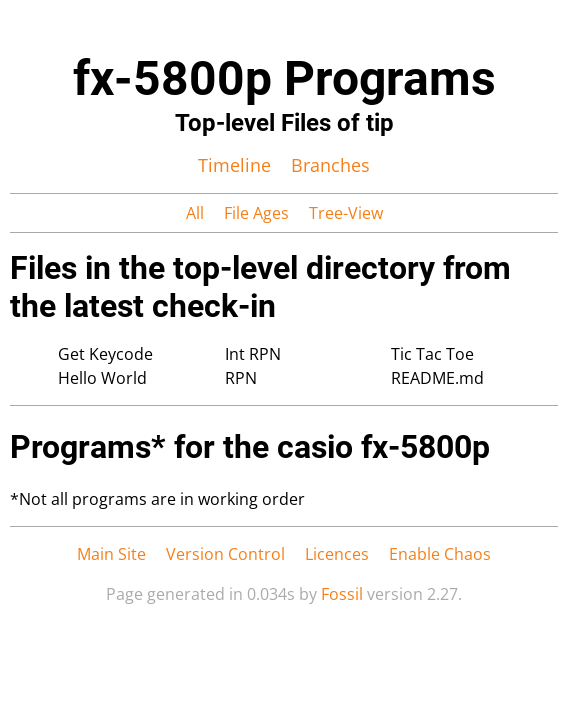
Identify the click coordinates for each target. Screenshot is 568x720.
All (195, 213)
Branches (330, 165)
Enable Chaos (440, 554)
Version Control (225, 554)
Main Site (111, 554)
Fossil (342, 594)
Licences (337, 554)
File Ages (256, 213)
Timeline (234, 165)
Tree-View (346, 213)
